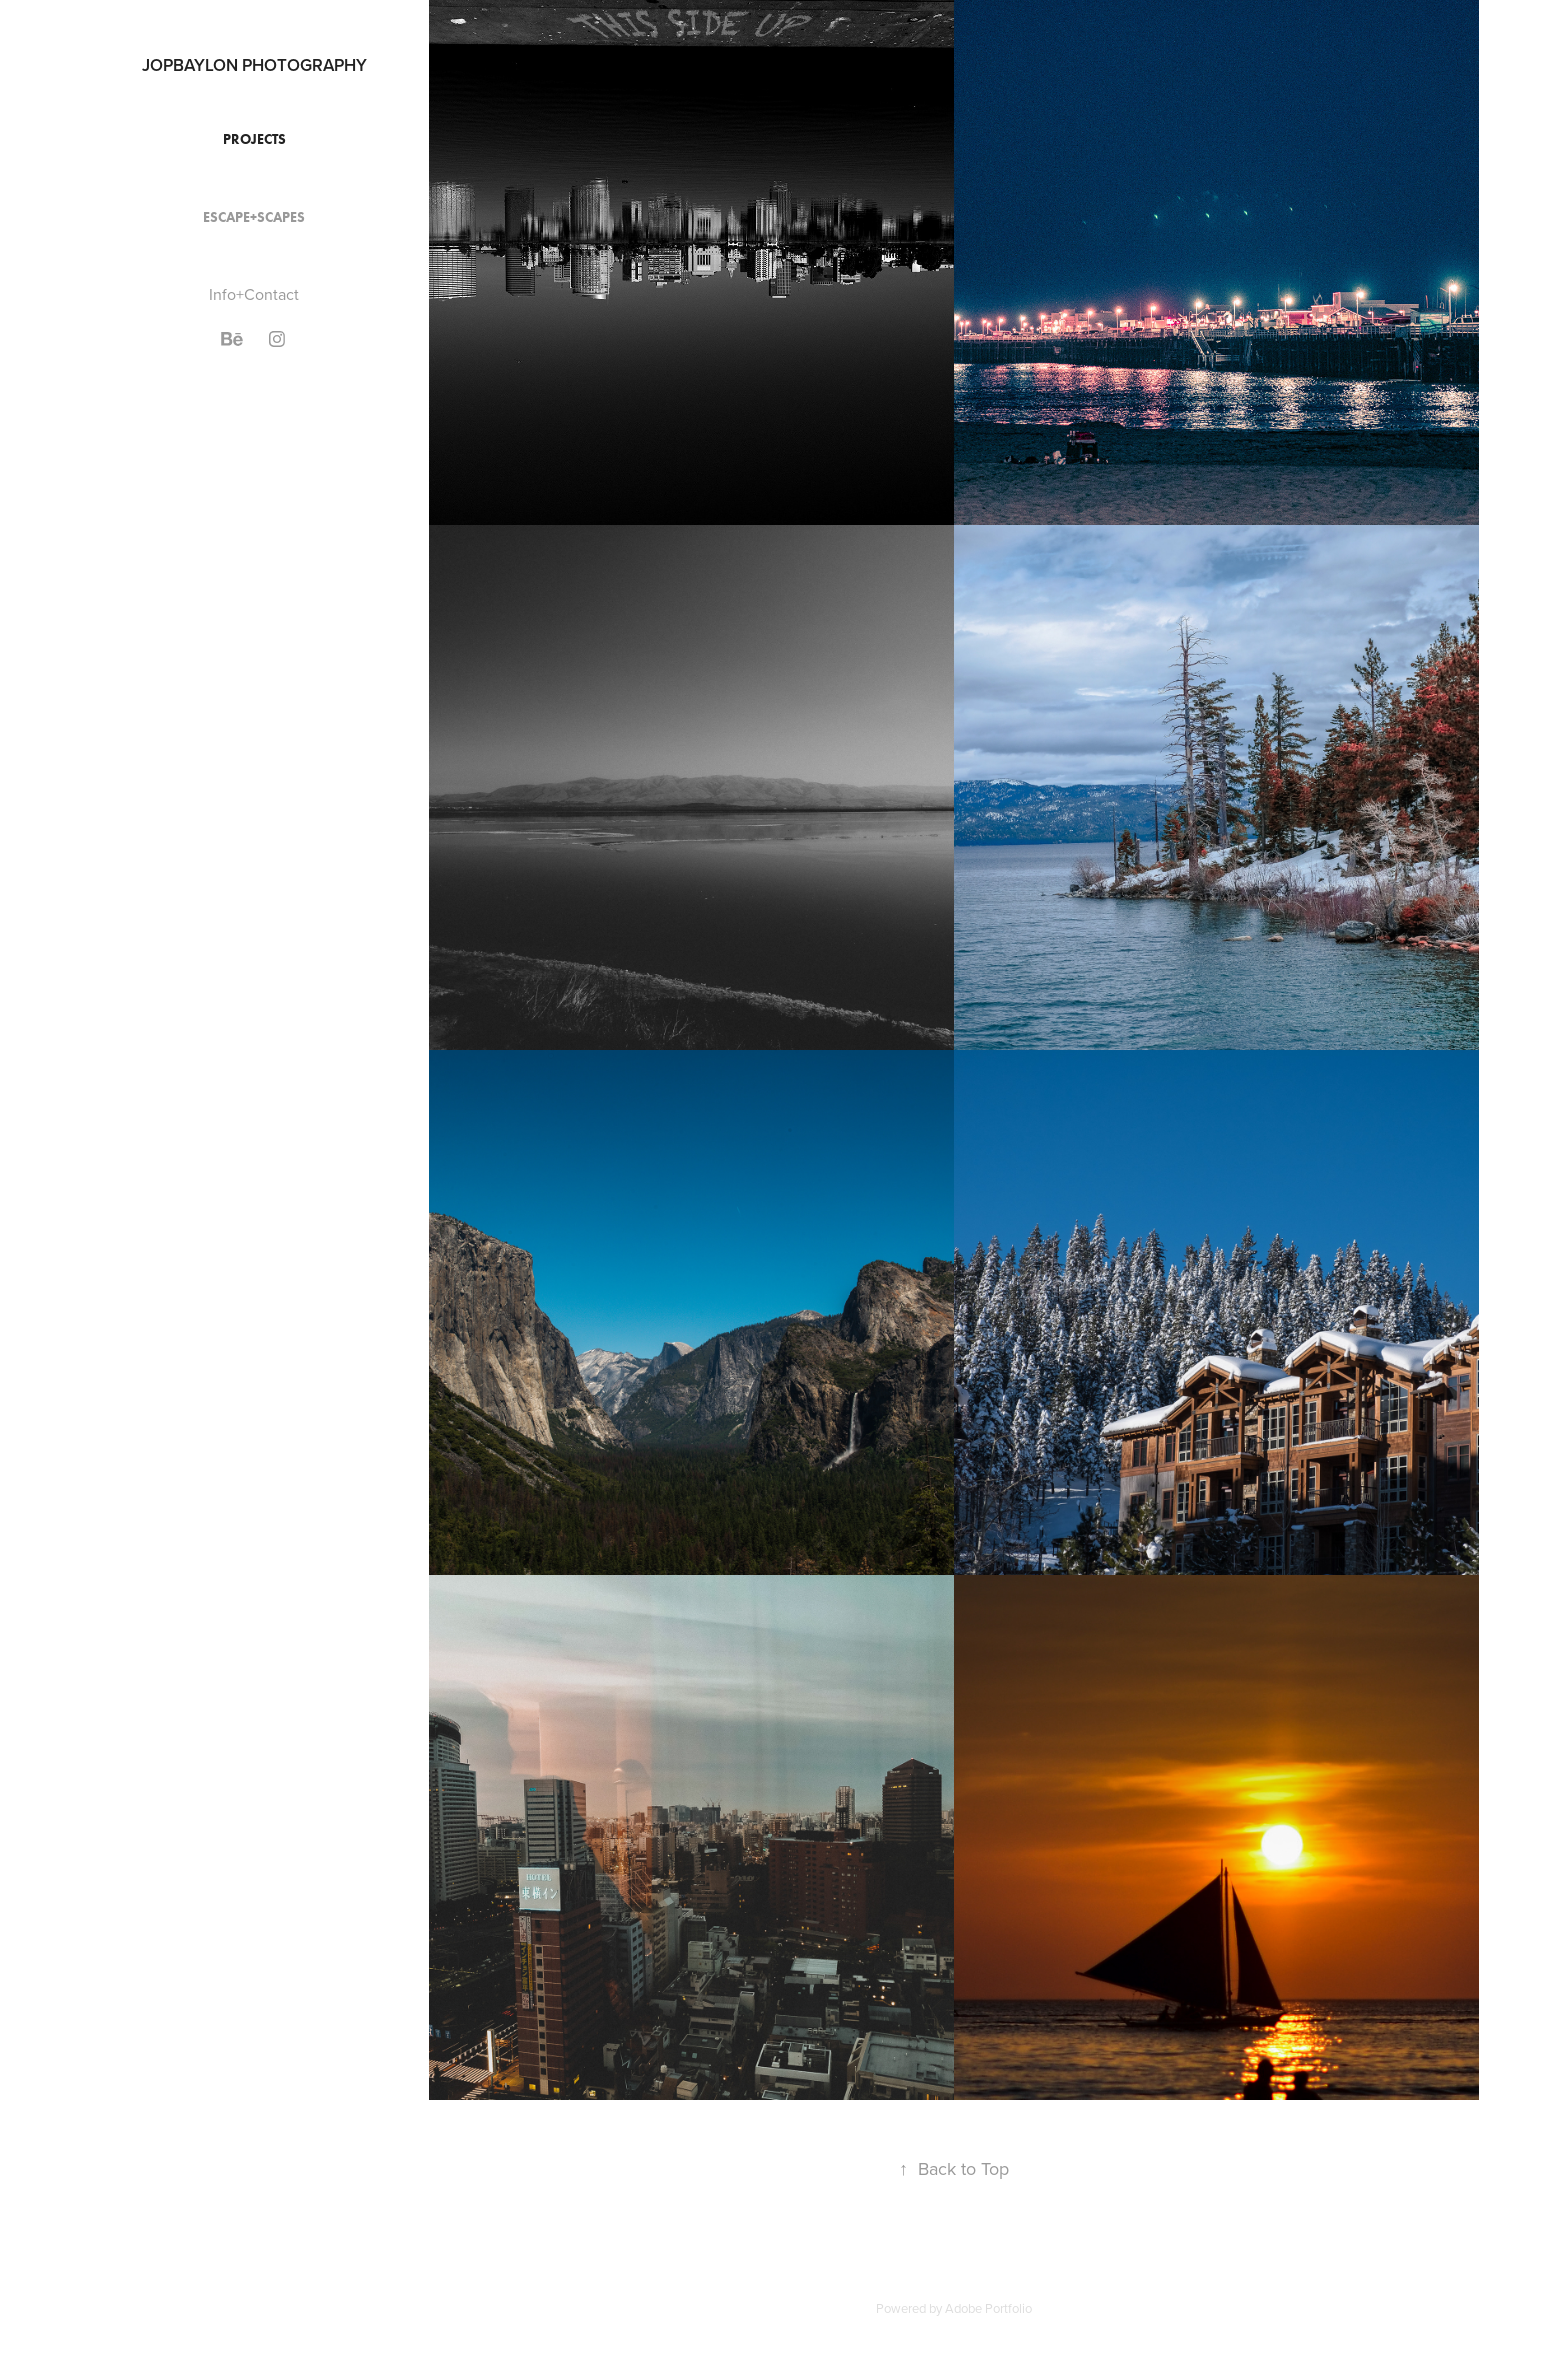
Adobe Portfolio (988, 2308)
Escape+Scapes (254, 217)
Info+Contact (254, 294)
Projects (254, 139)
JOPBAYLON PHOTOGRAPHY (254, 65)
